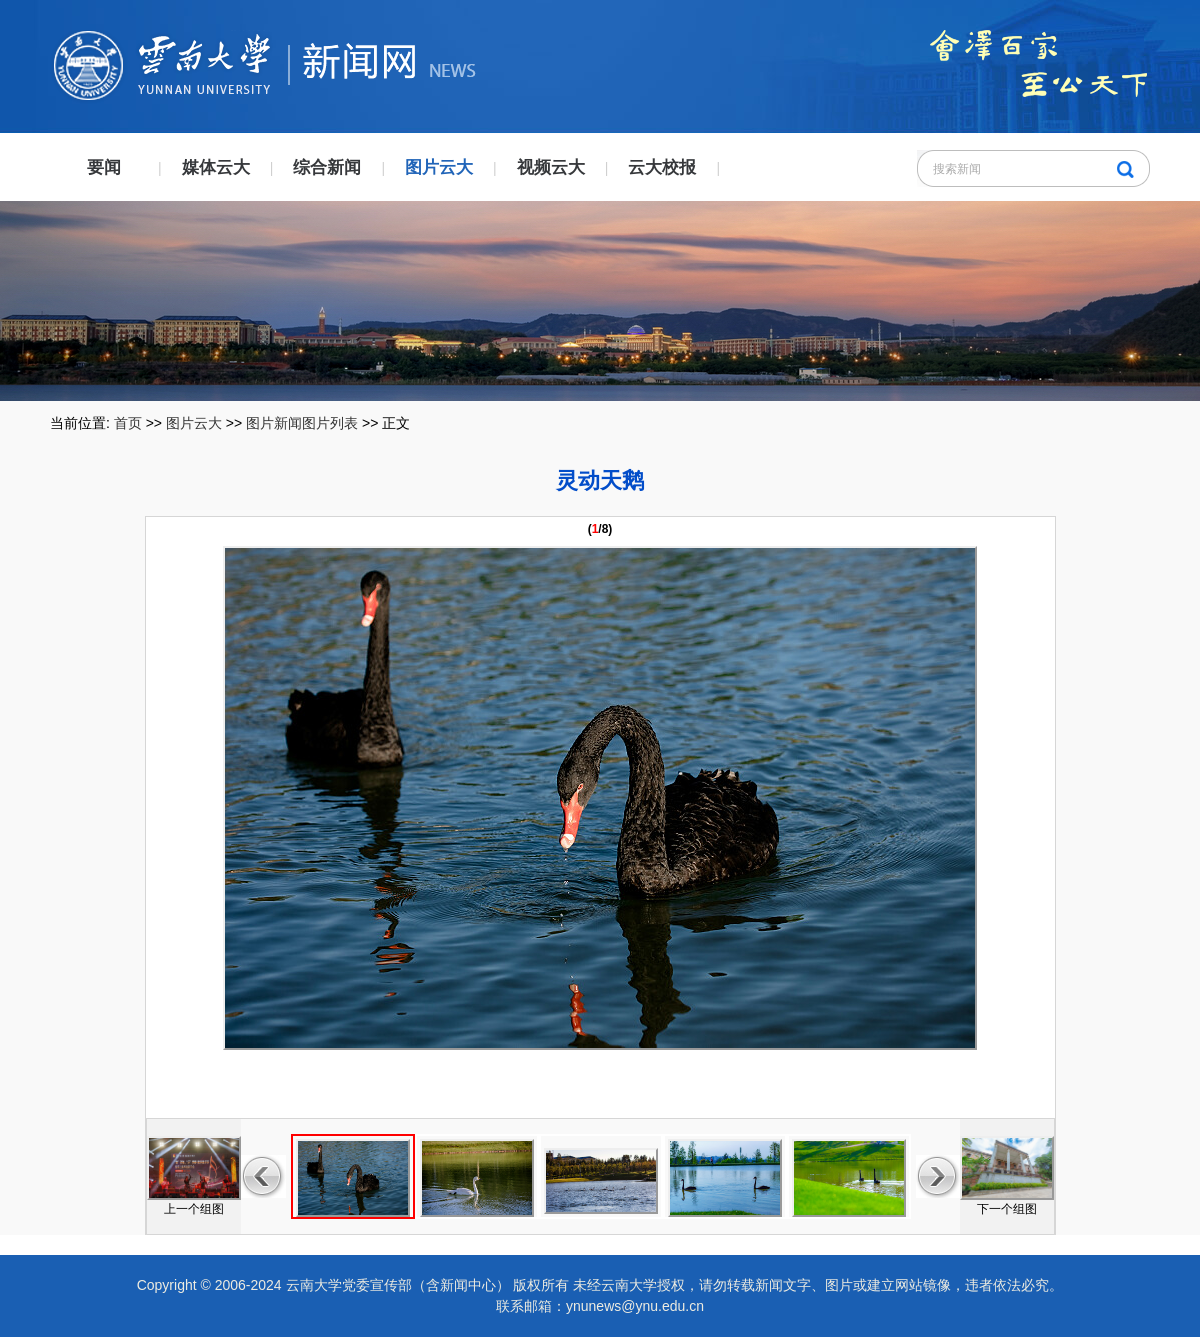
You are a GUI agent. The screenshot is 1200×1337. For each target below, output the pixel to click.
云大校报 (662, 167)
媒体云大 (216, 167)
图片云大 (439, 167)
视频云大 (551, 167)
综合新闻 (327, 167)
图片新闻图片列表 (302, 423)
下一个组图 (1007, 1209)
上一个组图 (194, 1209)
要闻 (104, 167)
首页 (128, 423)
